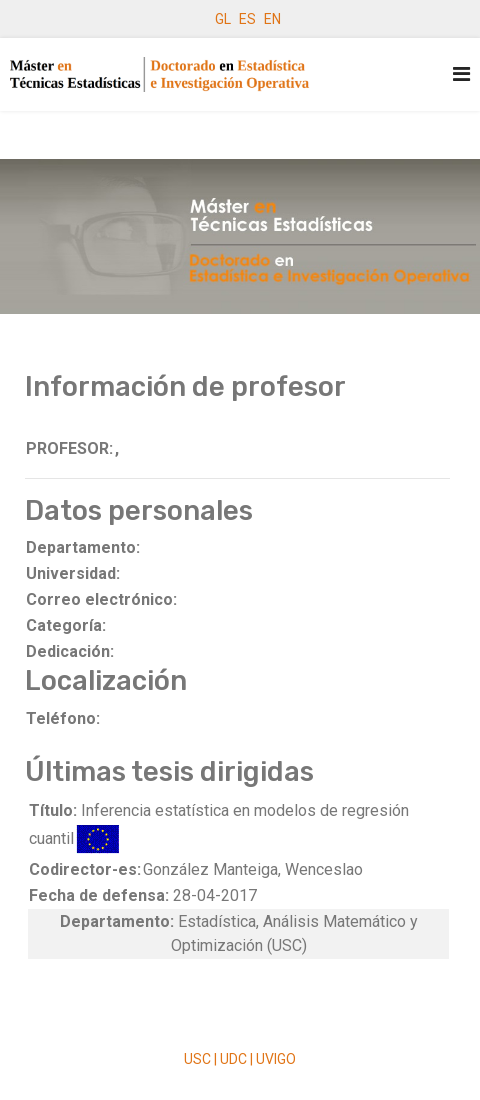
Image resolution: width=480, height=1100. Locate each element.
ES (247, 19)
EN (272, 19)
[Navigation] (461, 74)
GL (223, 19)
